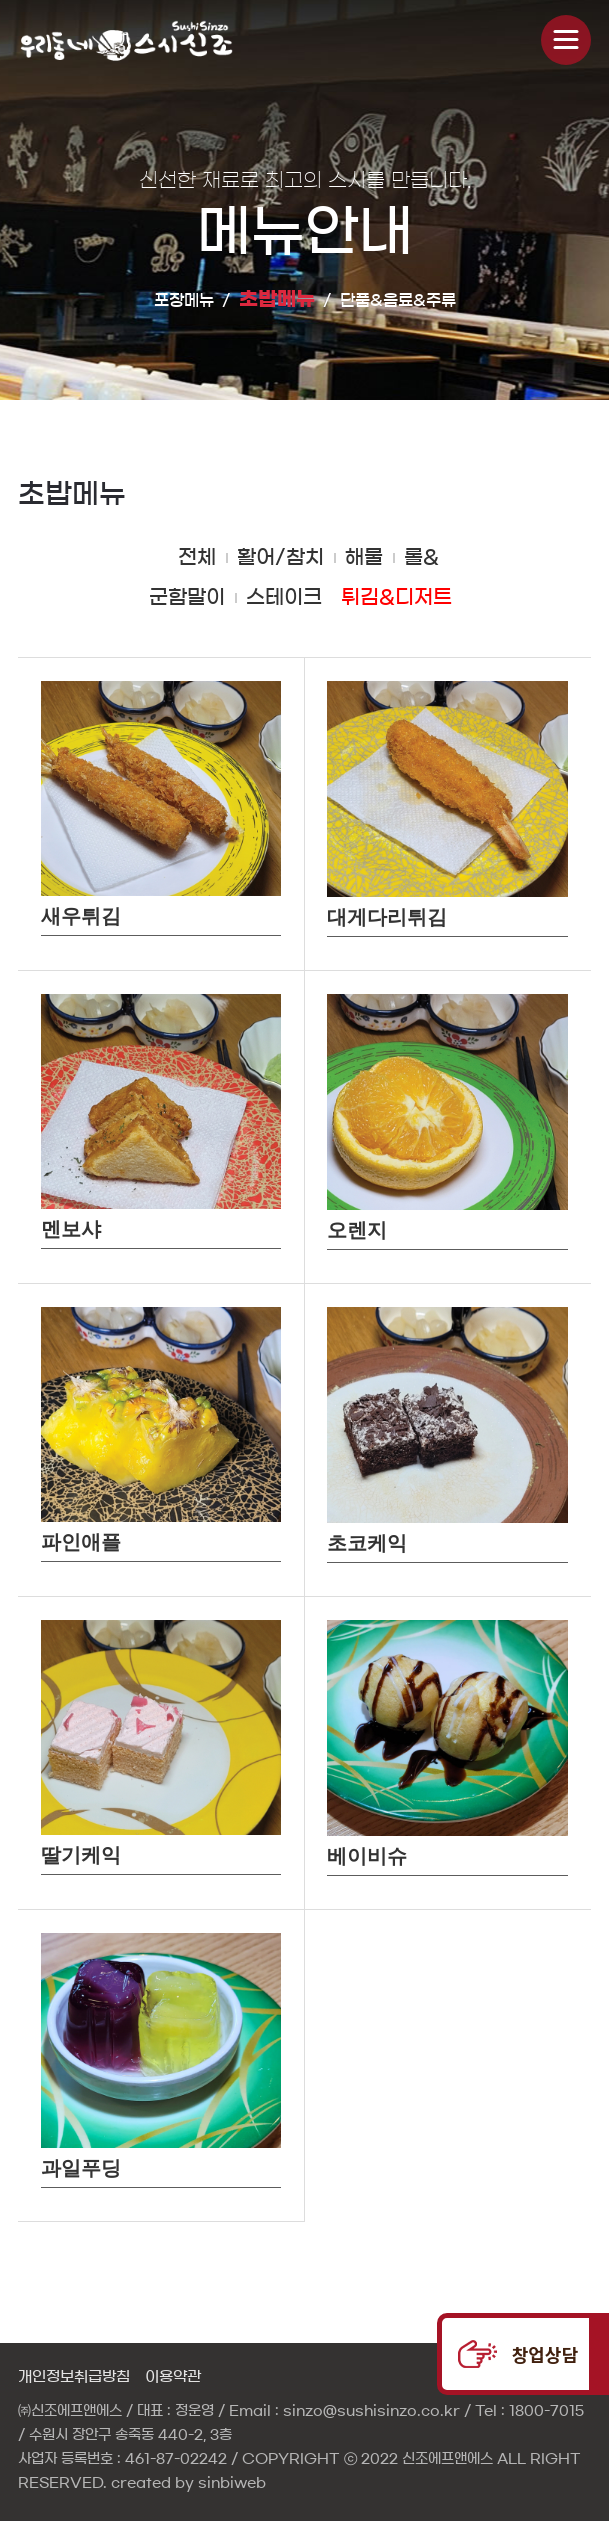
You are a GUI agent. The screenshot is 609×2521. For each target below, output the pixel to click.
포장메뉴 (184, 300)
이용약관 (173, 2376)
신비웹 (138, 40)
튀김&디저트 (396, 597)
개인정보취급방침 (74, 2376)
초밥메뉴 (277, 299)
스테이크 (284, 597)
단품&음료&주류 (398, 300)
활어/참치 (280, 557)
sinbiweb (232, 2483)
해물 (364, 557)
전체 (197, 557)
